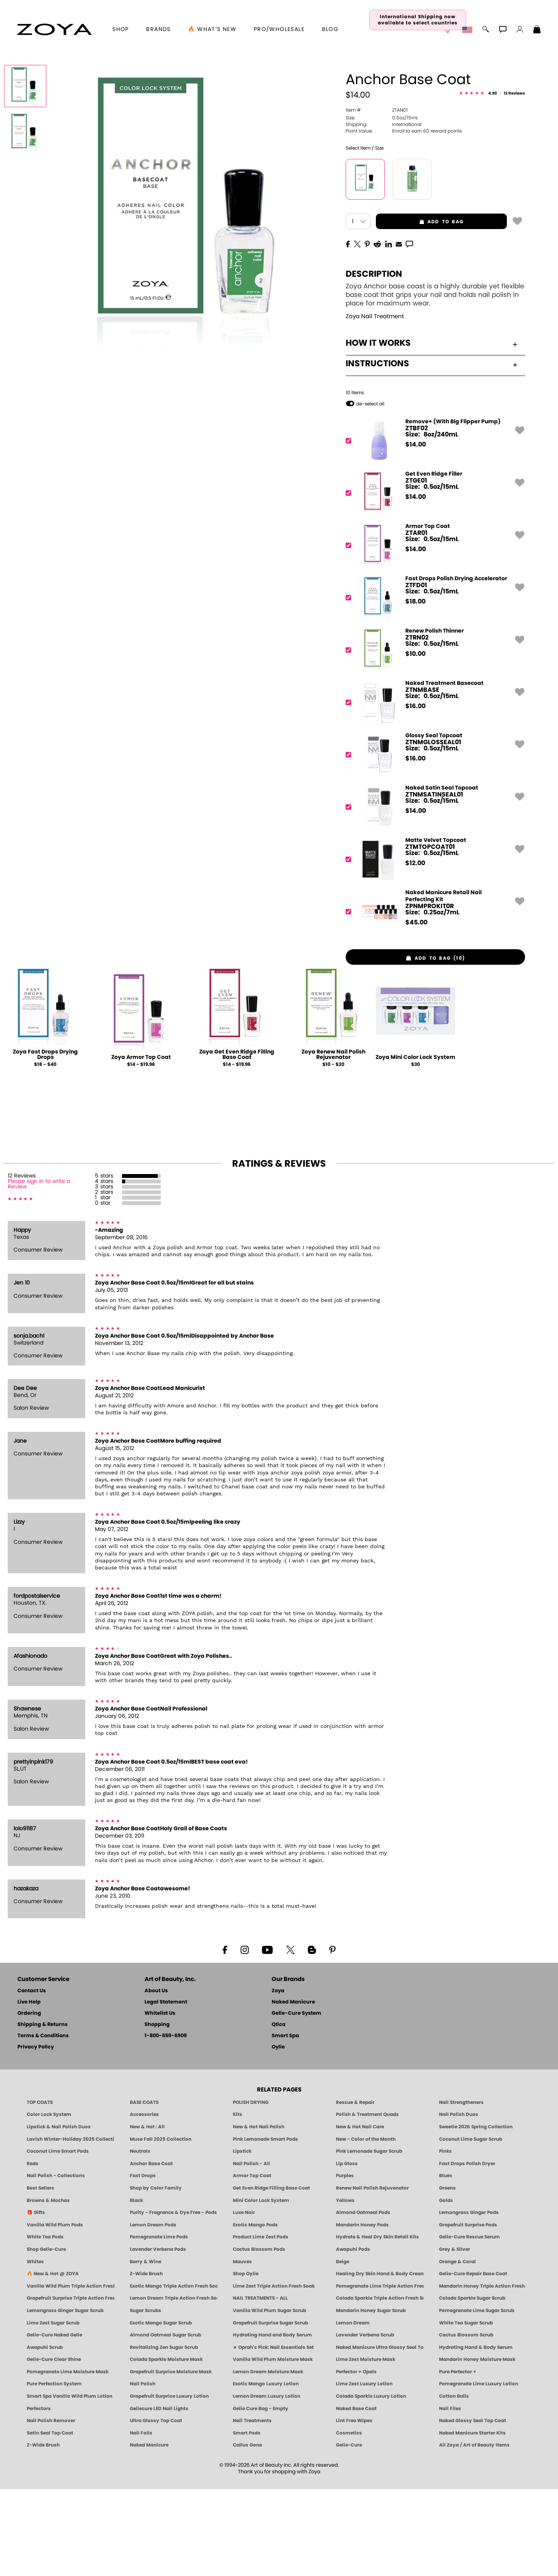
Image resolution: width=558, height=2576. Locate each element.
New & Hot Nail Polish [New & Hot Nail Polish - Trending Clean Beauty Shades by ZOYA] (258, 2213)
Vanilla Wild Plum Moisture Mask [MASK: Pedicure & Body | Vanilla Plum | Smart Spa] (273, 2446)
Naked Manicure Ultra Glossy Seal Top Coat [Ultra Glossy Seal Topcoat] (380, 2434)
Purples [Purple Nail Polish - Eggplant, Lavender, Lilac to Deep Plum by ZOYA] (345, 2262)
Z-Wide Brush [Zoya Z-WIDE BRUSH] (43, 2531)
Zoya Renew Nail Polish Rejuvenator (333, 1141)
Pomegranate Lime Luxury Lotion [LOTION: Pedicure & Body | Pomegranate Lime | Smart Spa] (478, 2470)
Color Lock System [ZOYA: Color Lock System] (49, 2201)
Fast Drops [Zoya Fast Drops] (143, 2262)
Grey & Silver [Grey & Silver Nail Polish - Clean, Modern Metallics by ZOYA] (454, 2336)
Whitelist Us (160, 2100)
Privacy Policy (35, 2133)
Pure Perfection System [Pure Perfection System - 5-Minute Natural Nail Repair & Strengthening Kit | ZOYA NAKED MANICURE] (54, 2470)
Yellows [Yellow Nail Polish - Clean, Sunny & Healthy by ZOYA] (345, 2287)
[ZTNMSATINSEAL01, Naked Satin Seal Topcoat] (433, 893)
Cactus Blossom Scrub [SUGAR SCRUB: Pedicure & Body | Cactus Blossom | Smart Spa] (466, 2421)
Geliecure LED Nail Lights (159, 2495)
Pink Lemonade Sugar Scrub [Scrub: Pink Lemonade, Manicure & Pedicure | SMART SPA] (369, 2238)
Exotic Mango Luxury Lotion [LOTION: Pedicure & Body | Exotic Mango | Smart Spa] (266, 2470)
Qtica (279, 2111)
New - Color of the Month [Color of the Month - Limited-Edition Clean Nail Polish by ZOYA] (366, 2225)
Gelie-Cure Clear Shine (54, 2446)
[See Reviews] (492, 181)
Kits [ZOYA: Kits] (237, 2201)
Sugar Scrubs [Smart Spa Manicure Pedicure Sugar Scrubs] (145, 2397)
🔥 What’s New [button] (212, 29)
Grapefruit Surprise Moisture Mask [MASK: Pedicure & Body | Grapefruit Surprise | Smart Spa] (171, 2458)
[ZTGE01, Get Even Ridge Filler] (433, 579)
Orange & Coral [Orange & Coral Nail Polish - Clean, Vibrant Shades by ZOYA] (457, 2348)
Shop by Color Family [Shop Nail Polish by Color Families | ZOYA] (156, 2275)
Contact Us (31, 2077)
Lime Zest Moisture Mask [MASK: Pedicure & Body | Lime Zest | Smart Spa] (365, 2446)
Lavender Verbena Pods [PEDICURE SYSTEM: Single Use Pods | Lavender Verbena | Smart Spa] (158, 2336)
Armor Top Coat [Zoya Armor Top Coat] (252, 2262)
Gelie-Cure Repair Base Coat (473, 2360)
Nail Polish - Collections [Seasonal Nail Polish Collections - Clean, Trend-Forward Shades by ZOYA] (56, 2262)
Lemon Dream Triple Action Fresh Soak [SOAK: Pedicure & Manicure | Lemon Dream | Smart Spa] (173, 2385)
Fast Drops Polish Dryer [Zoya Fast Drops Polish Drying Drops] (467, 2250)
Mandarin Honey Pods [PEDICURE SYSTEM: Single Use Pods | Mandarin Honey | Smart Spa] (362, 2311)
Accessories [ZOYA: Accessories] (144, 2201)
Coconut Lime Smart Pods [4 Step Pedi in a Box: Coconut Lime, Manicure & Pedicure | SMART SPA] (58, 2238)
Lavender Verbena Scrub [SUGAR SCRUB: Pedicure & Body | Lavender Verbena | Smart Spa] (365, 2421)
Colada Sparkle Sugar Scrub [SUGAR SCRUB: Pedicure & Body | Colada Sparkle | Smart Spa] (472, 2385)
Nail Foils (141, 2519)
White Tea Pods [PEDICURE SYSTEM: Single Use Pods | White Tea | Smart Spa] (45, 2323)
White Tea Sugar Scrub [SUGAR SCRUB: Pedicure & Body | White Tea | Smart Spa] (466, 2409)
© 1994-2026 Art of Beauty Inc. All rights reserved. (279, 2555)
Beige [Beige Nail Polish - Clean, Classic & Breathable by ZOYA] (342, 2348)
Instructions (431, 450)
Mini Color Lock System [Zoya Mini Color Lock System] (261, 2287)
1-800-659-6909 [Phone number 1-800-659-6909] (166, 2122)
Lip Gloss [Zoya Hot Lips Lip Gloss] (347, 2250)
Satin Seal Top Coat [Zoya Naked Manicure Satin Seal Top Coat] (50, 2519)
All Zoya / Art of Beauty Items (474, 2531)
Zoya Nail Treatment (375, 403)
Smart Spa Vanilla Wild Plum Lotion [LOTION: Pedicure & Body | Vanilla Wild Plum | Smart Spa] (69, 2483)
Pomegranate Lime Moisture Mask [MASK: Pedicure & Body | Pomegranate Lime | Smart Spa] (67, 2458)
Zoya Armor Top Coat (141, 1144)
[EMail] (398, 330)
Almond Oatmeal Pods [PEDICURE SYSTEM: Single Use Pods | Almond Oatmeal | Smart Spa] (363, 2299)
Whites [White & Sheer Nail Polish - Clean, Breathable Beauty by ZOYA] (35, 2348)
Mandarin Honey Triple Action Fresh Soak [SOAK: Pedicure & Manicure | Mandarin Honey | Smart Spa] (483, 2373)
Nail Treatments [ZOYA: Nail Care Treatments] (252, 2507)
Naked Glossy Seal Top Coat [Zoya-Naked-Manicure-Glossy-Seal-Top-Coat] (472, 2507)
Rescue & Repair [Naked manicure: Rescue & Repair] (355, 2189)
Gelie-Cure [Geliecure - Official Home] (349, 2531)
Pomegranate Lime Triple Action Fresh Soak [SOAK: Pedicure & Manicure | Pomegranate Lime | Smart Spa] (380, 2373)
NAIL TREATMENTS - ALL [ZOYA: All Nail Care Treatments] (260, 2385)
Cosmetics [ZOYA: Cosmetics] (349, 2519)
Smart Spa (285, 2122)
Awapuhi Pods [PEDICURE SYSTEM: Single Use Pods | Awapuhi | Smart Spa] (353, 2336)
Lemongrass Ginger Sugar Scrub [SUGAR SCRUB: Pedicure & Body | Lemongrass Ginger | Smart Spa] (65, 2397)
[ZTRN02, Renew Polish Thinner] (433, 736)
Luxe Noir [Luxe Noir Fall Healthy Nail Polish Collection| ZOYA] (244, 2299)
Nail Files (450, 2495)
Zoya (278, 2077)
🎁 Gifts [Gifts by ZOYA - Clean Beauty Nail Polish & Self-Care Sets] (36, 2299)
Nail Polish (142, 2470)
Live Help (29, 2088)
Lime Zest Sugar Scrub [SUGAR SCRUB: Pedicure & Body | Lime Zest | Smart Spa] (53, 2409)
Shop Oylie (245, 2360)
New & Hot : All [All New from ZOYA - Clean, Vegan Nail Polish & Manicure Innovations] (147, 2213)
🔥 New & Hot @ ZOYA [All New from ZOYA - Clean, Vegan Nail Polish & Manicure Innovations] (53, 2360)
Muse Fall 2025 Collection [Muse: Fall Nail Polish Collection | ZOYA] (160, 2225)
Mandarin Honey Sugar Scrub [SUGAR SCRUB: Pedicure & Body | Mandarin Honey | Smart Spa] (371, 2397)
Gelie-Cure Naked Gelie (54, 2421)
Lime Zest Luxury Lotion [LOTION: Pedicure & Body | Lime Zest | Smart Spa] (364, 2470)
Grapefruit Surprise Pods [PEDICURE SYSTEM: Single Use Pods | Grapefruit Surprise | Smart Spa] (468, 2311)
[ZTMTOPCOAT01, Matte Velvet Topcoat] (433, 946)
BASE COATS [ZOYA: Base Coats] (144, 2189)
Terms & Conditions (43, 2122)
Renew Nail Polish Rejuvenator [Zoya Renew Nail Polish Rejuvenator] (372, 2275)
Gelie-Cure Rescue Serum (469, 2323)
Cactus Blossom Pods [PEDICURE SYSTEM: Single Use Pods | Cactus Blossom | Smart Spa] (259, 2336)
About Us (156, 2077)
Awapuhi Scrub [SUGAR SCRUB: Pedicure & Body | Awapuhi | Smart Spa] (45, 2434)
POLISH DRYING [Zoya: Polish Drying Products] (251, 2189)
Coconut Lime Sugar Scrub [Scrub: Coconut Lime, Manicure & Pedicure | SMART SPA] (470, 2225)
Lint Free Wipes (354, 2507)
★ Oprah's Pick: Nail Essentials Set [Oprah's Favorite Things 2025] (273, 2434)
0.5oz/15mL (382, 204)
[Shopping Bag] (537, 30)
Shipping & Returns (42, 2111)
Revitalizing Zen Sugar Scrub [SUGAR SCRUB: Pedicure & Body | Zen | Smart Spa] (164, 2434)
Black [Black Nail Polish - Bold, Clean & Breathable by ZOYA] (136, 2287)
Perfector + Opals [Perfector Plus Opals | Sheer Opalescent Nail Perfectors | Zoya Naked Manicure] (356, 2458)
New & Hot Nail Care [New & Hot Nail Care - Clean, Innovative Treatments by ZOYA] (360, 2213)
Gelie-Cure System (296, 2100)
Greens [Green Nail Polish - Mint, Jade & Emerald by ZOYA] (447, 2275)
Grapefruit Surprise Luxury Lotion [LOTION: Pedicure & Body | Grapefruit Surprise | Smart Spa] (169, 2483)
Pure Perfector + (457, 2458)
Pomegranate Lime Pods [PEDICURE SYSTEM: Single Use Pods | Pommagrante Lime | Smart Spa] (159, 2323)
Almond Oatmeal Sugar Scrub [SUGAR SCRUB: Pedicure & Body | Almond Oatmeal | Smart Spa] (165, 2421)
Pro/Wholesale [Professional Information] (279, 29)
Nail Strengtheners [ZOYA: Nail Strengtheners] (461, 2189)
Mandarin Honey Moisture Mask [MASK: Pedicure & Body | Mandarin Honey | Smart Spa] (477, 2446)
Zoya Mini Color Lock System (415, 1144)
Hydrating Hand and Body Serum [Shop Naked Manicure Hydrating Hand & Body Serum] (272, 2421)
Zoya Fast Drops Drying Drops (45, 1141)
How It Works (431, 430)
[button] (55, 29)
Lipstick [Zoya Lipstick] (242, 2238)
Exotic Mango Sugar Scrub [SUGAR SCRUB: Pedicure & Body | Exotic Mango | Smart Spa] (161, 2409)
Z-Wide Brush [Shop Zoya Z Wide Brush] (146, 2360)
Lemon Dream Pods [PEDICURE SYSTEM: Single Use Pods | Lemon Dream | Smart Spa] (153, 2311)
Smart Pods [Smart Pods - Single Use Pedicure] (246, 2519)
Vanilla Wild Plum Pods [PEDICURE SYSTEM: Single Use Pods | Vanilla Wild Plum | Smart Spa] (55, 2311)
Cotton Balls (454, 2483)
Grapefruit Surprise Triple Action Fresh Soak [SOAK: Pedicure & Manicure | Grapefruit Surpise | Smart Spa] (70, 2385)
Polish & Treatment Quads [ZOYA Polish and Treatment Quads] (367, 2201)
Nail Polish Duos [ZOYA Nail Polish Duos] (458, 2201)
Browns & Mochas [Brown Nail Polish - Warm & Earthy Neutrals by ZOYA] (48, 2287)
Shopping (157, 2111)
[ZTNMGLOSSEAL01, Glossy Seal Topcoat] (433, 841)
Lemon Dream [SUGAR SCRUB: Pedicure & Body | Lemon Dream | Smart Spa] (353, 2409)
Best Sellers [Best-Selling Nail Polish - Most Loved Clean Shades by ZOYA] (40, 2275)
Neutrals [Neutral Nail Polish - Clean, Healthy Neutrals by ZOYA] (140, 2238)
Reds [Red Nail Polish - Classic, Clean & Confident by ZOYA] (32, 2250)
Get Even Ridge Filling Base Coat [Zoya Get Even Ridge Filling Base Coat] (271, 2275)
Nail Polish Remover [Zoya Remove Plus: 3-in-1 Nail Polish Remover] (51, 2507)
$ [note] (415, 531)
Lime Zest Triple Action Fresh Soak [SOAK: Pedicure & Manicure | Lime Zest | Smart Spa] (274, 2373)
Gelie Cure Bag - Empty (260, 2495)
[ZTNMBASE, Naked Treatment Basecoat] (433, 789)
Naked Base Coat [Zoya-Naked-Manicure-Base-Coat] (356, 2495)
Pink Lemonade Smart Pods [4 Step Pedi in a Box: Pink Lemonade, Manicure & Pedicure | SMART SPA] (265, 2225)
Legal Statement (166, 2088)
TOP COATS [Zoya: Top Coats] (40, 2189)
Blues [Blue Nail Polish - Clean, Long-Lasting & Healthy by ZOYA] (445, 2262)
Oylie (278, 2133)
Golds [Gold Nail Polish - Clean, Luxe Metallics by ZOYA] (446, 2287)
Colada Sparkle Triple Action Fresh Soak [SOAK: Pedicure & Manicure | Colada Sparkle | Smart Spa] (380, 2385)
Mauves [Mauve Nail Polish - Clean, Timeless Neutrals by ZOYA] (242, 2348)
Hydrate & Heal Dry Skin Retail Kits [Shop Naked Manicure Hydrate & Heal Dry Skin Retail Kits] (377, 2323)
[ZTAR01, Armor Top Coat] (433, 632)
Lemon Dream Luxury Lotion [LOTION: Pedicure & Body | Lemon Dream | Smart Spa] (266, 2483)
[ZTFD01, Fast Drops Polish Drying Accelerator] (433, 684)
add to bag (419, 308)
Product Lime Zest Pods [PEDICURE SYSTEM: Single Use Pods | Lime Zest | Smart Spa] (260, 2323)
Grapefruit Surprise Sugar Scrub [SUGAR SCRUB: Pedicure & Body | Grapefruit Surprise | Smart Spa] (270, 2409)
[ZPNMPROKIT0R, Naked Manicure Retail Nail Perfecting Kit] (433, 998)
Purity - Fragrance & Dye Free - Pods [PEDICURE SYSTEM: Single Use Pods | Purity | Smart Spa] (173, 2299)
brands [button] (158, 29)
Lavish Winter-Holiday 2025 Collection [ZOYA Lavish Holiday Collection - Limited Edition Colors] (70, 2225)
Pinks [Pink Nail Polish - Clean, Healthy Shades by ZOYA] (445, 2238)
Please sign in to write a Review (39, 1271)
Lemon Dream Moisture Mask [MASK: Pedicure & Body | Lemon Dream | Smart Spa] (268, 2458)
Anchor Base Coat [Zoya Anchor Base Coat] (151, 2250)
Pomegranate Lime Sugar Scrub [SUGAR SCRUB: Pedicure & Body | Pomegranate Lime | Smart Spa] (476, 2397)
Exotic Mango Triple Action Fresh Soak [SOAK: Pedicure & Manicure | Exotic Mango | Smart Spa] (173, 2373)
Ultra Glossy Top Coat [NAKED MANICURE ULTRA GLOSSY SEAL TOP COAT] (156, 2507)
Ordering (29, 2100)
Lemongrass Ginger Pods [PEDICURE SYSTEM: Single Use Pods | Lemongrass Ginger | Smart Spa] (469, 2299)
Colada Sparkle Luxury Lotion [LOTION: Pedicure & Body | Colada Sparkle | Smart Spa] (371, 2483)
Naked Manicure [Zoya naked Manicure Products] (149, 2531)
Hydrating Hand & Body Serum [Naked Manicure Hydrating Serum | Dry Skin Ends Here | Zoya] (476, 2434)
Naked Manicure (293, 2088)
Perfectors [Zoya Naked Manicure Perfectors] (39, 2495)
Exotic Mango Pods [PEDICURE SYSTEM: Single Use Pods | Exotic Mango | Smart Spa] (255, 2311)
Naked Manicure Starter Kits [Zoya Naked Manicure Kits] (472, 2519)
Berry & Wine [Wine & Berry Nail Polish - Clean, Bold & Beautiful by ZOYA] (145, 2348)
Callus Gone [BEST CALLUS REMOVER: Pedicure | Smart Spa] (247, 2531)
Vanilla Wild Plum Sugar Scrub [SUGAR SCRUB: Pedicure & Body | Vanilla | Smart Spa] (269, 2397)
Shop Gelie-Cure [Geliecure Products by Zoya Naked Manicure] (46, 2336)
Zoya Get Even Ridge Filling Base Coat (236, 1141)
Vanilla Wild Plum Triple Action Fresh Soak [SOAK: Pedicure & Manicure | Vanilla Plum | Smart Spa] (70, 2373)
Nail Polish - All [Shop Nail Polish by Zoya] (251, 2250)
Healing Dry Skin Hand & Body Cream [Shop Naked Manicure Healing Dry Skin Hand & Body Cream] (380, 2360)
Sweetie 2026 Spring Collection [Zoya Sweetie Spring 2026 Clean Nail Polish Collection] (476, 2213)
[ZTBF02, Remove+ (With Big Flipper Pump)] (433, 527)
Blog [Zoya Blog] (330, 29)
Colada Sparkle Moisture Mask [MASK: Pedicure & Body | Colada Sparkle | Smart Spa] (166, 2446)
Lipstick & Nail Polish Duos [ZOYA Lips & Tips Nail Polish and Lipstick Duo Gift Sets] (59, 2213)
